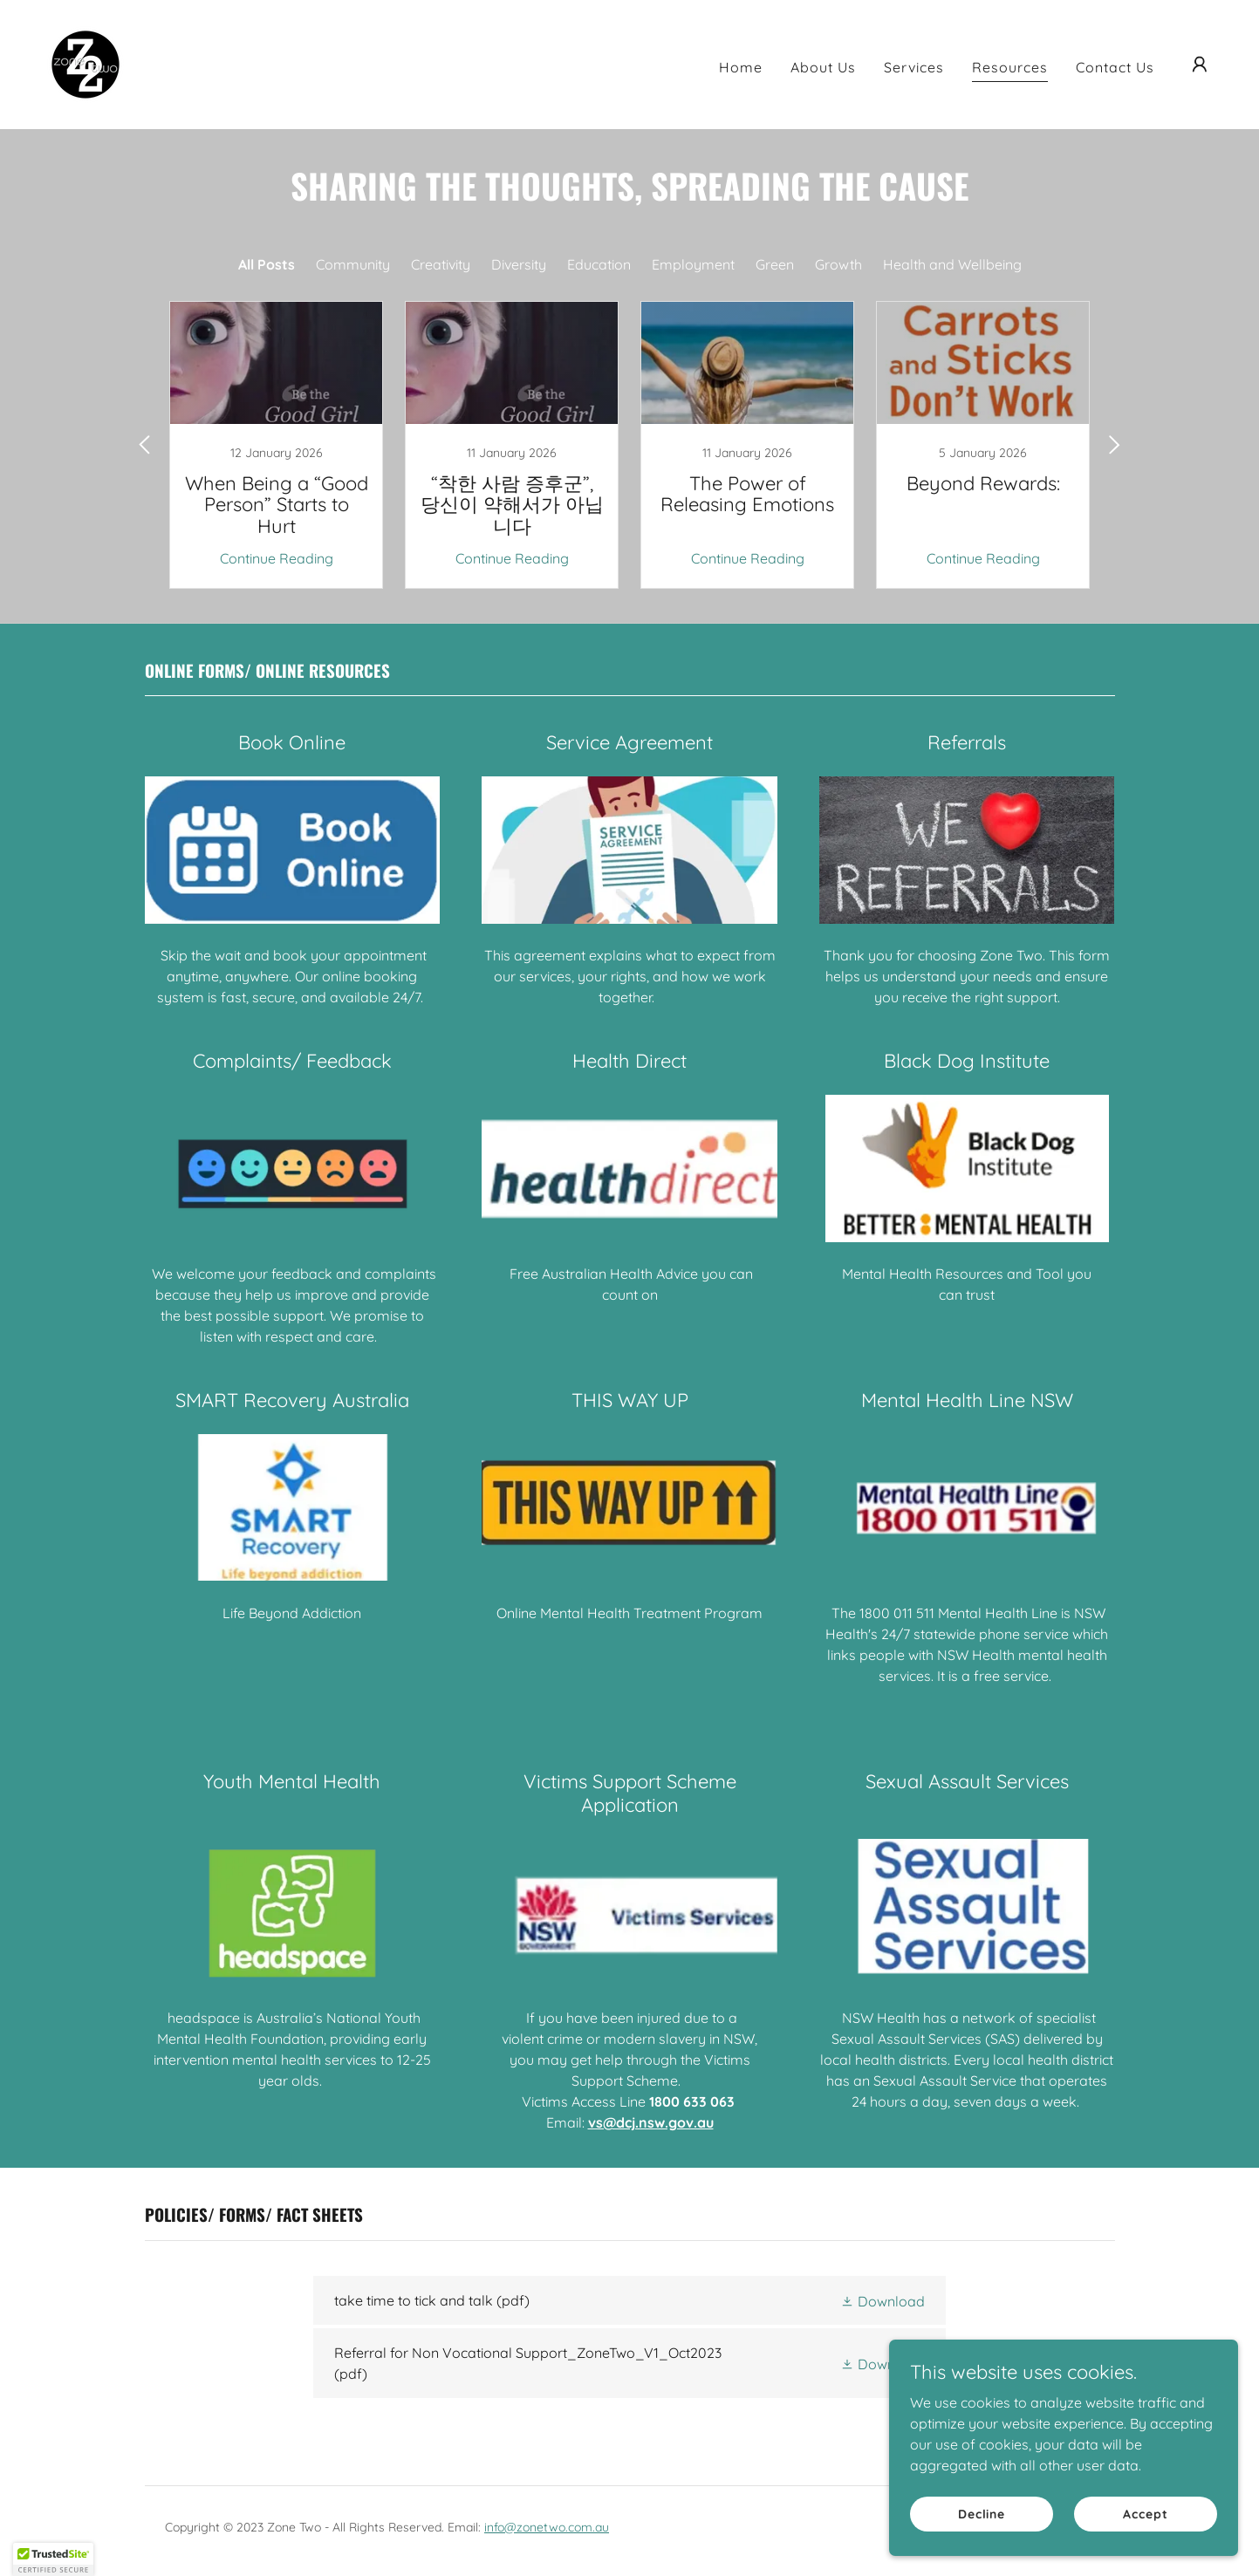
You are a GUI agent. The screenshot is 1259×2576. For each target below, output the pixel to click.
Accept (1145, 2513)
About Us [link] (823, 67)
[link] (85, 63)
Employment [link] (693, 264)
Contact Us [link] (1115, 67)
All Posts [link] (266, 264)
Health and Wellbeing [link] (952, 264)
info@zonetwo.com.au (546, 2527)
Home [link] (741, 67)
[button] (1199, 64)
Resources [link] (1010, 67)
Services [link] (914, 67)
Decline (981, 2513)
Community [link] (353, 264)
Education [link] (599, 264)
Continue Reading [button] (276, 558)
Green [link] (775, 264)
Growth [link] (838, 264)
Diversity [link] (518, 264)
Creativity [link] (440, 264)
